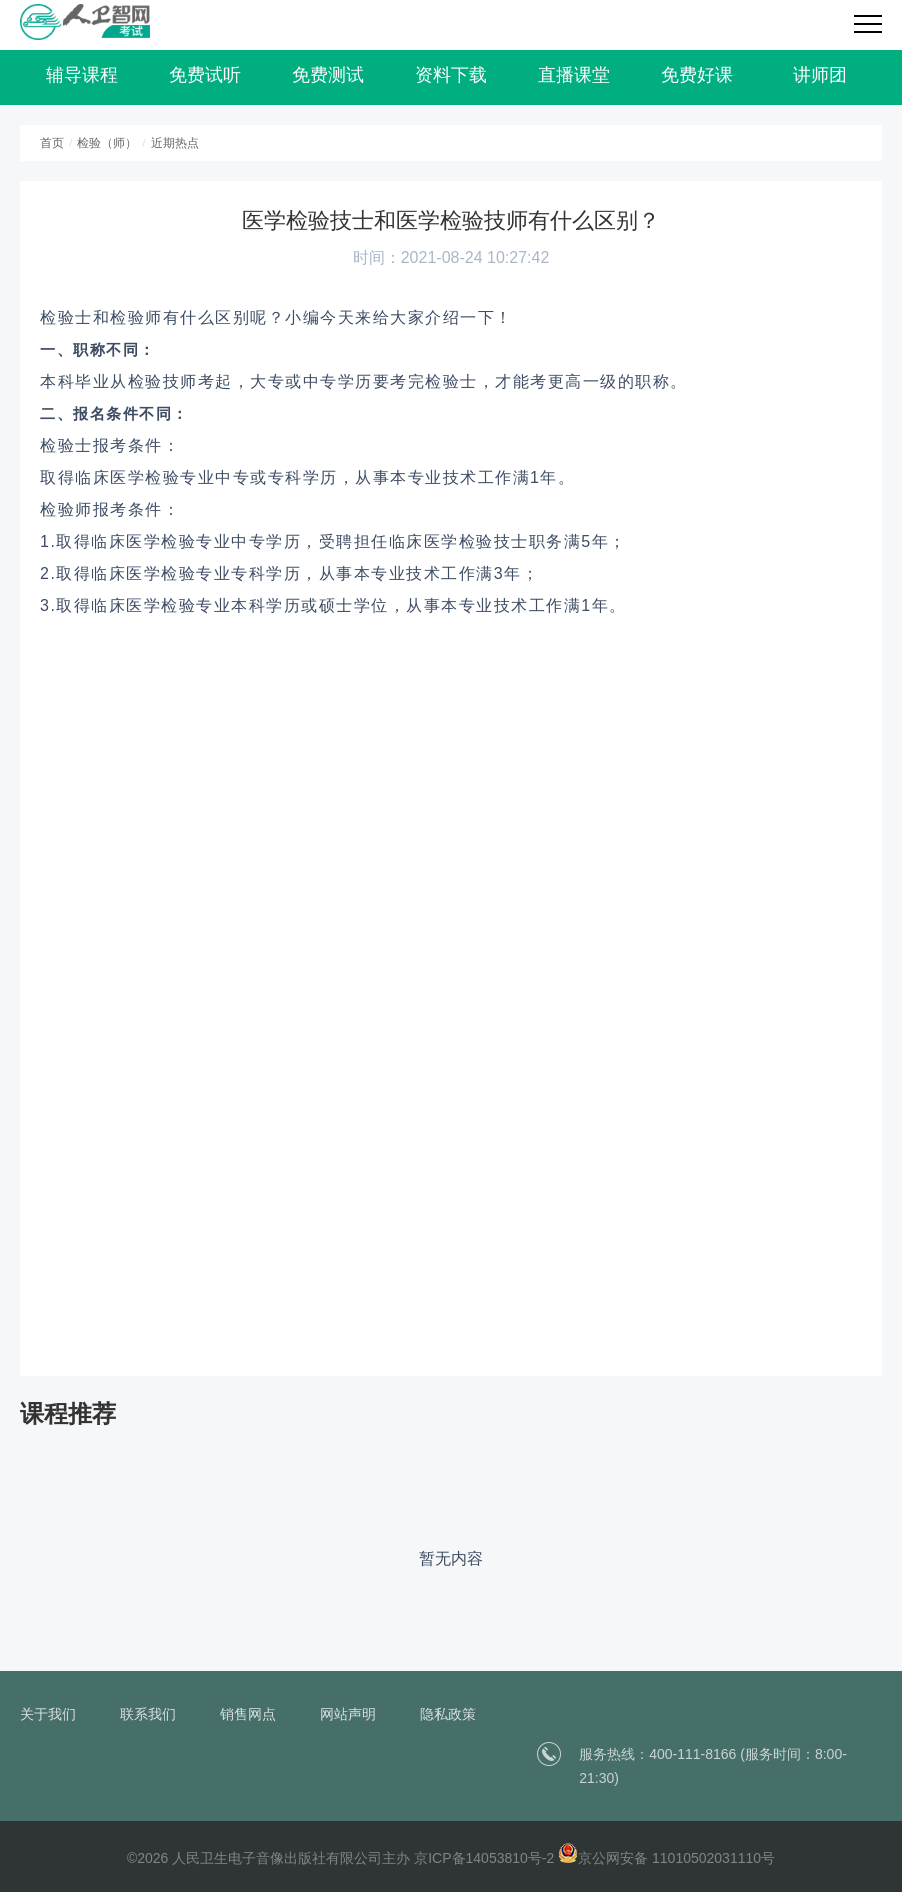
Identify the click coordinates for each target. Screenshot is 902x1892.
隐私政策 (448, 1714)
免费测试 (328, 75)
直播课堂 (574, 75)
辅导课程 (82, 75)
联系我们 (148, 1714)
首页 (52, 143)
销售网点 (248, 1714)
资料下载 (451, 75)
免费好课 (697, 75)
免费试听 (205, 75)
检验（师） (107, 143)
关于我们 (48, 1714)
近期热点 (175, 143)
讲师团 (820, 75)
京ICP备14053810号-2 (484, 1858)
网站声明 (348, 1714)
